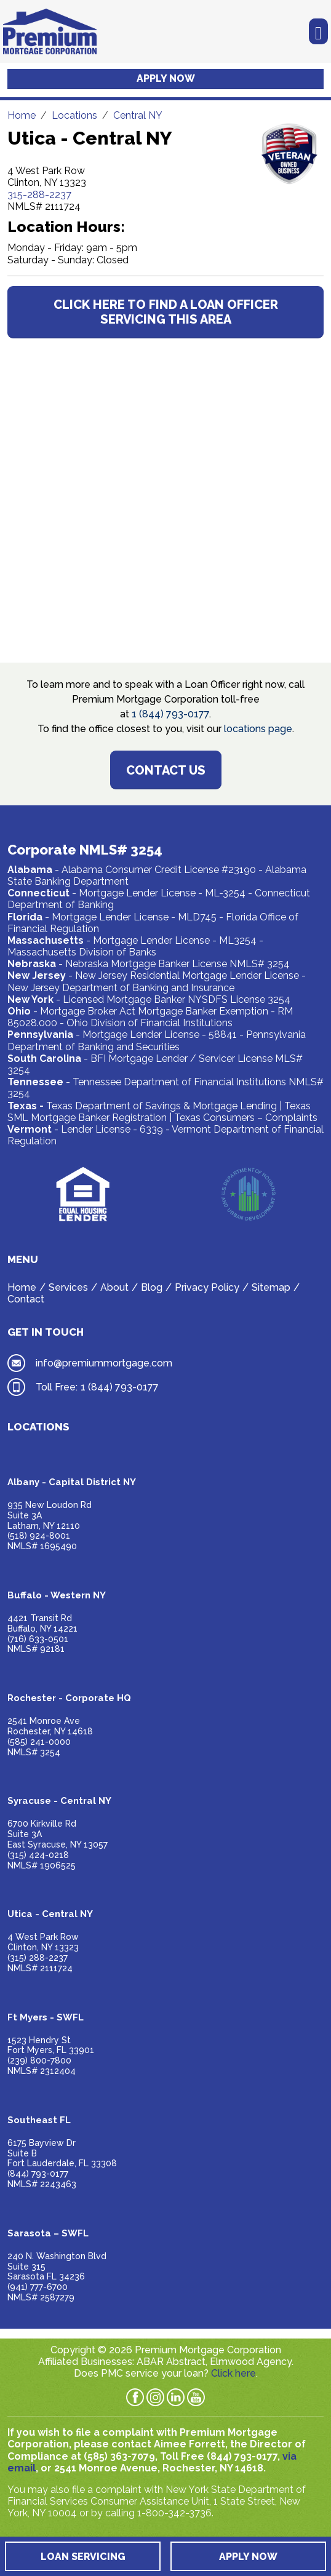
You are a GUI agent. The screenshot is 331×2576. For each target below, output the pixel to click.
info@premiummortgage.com (104, 1363)
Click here (233, 2373)
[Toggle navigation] (318, 31)
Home (21, 1287)
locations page (258, 729)
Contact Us (165, 770)
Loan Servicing (83, 2556)
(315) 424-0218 (38, 1855)
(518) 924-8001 (38, 1536)
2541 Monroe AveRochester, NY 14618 (50, 1726)
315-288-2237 (39, 195)
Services (68, 1287)
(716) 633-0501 (37, 1639)
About (114, 1287)
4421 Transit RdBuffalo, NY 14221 (42, 1623)
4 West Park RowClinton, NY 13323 (43, 1942)
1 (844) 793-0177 (170, 714)
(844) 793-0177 (37, 2174)
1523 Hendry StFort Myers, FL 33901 (50, 2045)
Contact (25, 1299)
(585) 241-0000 (39, 1742)
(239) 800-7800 (39, 2060)
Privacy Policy (207, 1287)
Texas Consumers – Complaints (245, 1117)
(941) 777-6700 (37, 2287)
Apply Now (166, 78)
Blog (151, 1287)
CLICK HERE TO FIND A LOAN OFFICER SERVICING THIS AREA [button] (166, 312)
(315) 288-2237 (37, 1958)
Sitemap (271, 1287)
